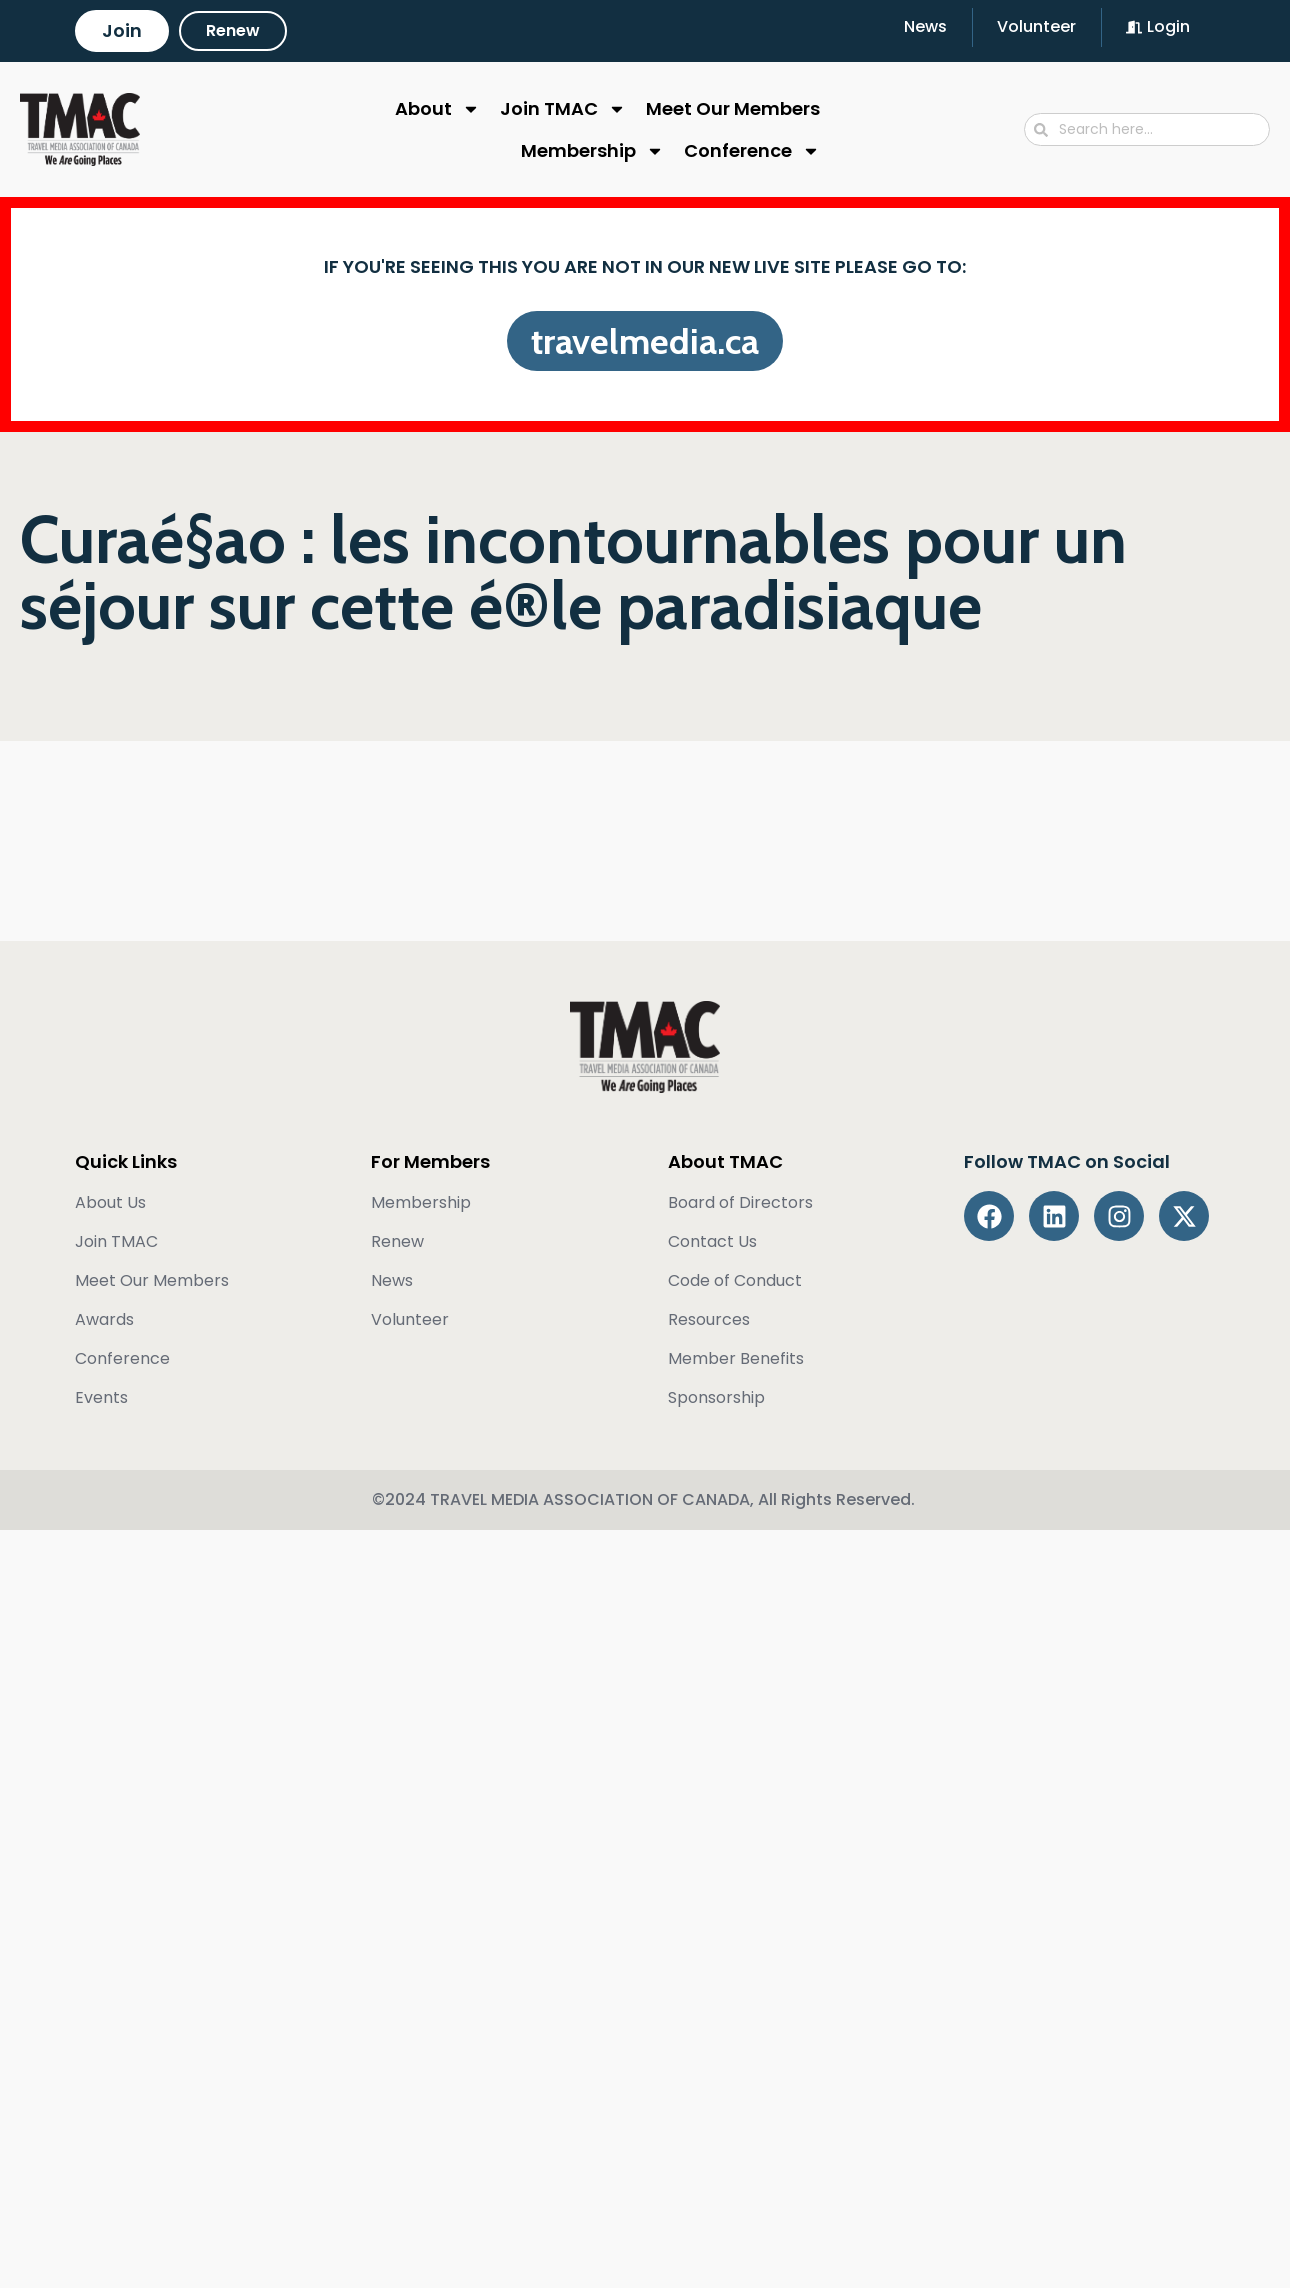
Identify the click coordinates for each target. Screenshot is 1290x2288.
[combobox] (1147, 129)
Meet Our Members (733, 108)
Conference (752, 151)
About (437, 109)
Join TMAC (563, 109)
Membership (592, 151)
